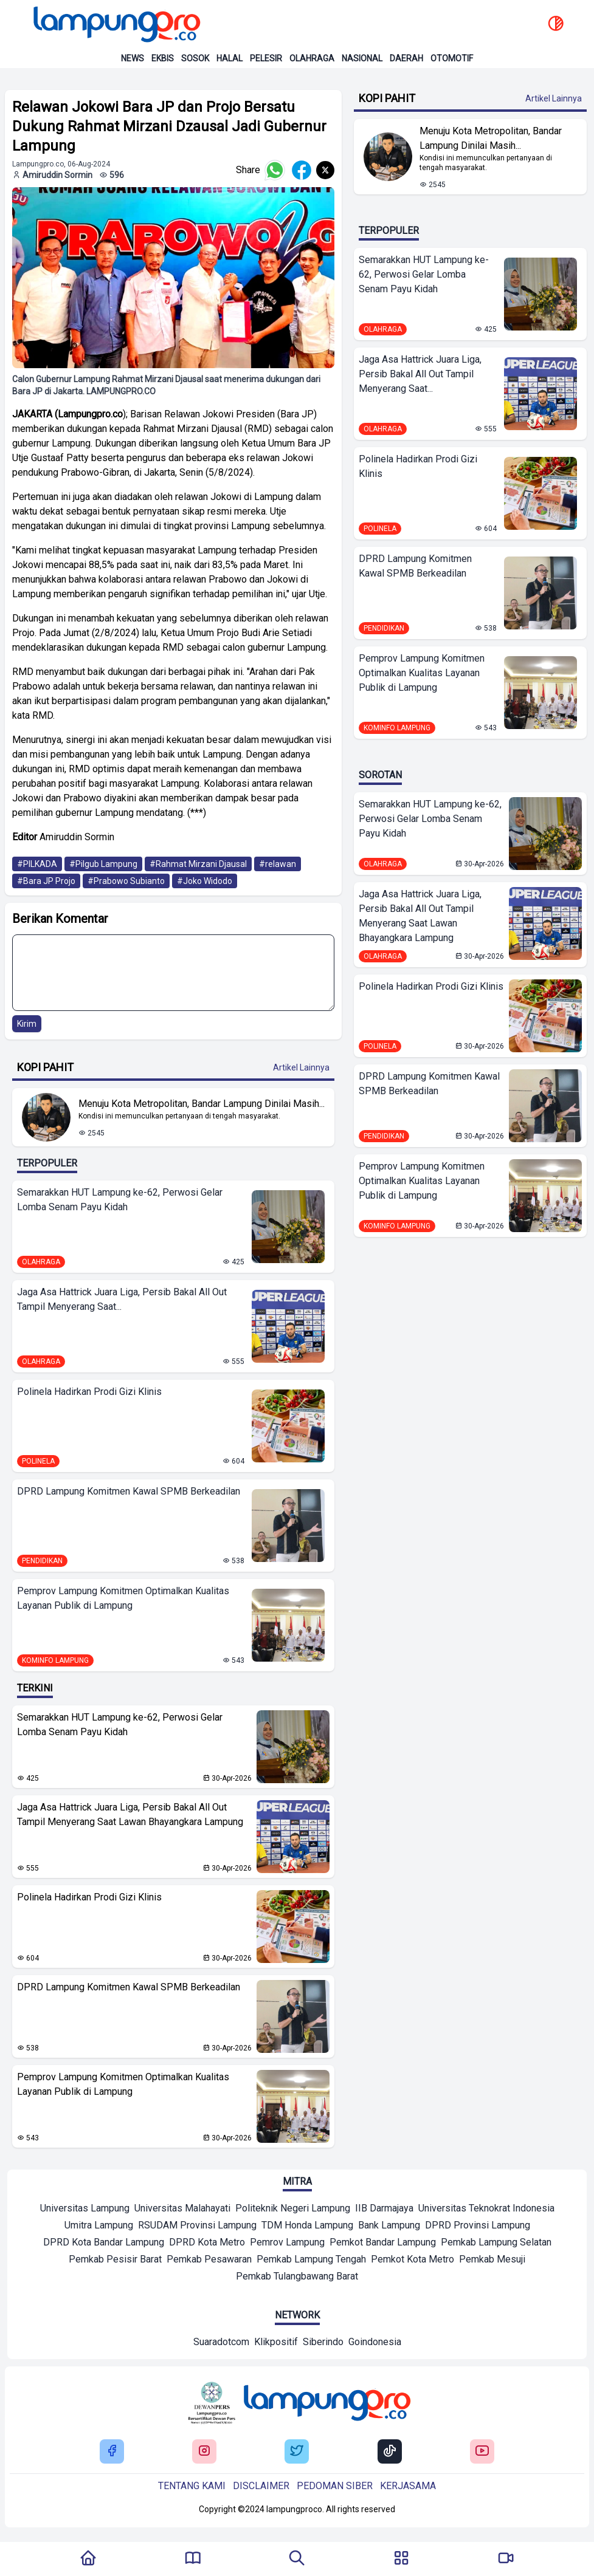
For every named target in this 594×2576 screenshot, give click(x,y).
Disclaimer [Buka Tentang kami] (261, 2486)
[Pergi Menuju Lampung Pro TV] (505, 2559)
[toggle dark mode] (556, 24)
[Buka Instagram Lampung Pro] (204, 2452)
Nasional (362, 58)
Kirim (26, 1024)
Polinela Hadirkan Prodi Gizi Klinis (89, 1391)
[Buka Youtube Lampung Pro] (482, 2452)
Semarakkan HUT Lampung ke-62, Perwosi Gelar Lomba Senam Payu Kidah (120, 1200)
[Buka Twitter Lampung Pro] (296, 2452)
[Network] (221, 2343)
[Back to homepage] (115, 24)
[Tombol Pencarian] (296, 2559)
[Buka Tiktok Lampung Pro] (389, 2452)
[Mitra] (85, 2209)
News (132, 58)
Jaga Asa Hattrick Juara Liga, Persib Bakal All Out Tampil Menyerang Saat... (122, 1299)
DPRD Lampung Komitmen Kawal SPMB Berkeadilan (128, 1491)
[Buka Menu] (401, 2559)
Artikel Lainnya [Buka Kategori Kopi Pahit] (301, 1067)
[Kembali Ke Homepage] (88, 2559)
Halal (229, 58)
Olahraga (311, 58)
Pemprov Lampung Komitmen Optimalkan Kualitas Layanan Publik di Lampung (123, 1598)
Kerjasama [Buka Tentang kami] (408, 2486)
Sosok (195, 58)
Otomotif (451, 58)
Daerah (406, 58)
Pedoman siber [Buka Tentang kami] (335, 2486)
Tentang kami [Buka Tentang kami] (192, 2486)
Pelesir (266, 58)
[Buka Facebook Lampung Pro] (112, 2452)
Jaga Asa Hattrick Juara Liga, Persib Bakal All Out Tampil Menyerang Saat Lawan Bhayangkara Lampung (130, 1814)
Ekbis (162, 58)
